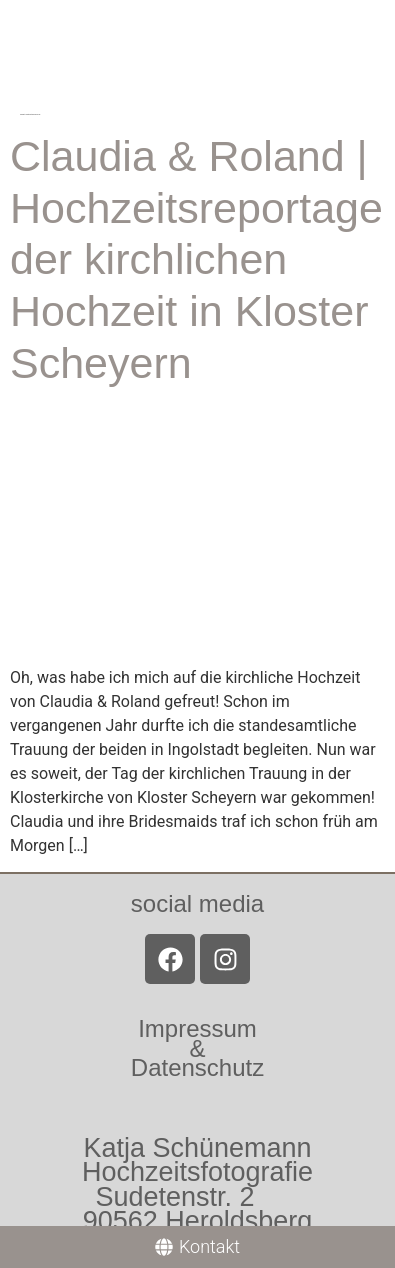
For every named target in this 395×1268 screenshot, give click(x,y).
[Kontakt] (197, 1247)
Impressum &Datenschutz (197, 1047)
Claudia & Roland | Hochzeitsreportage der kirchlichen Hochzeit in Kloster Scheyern (196, 259)
